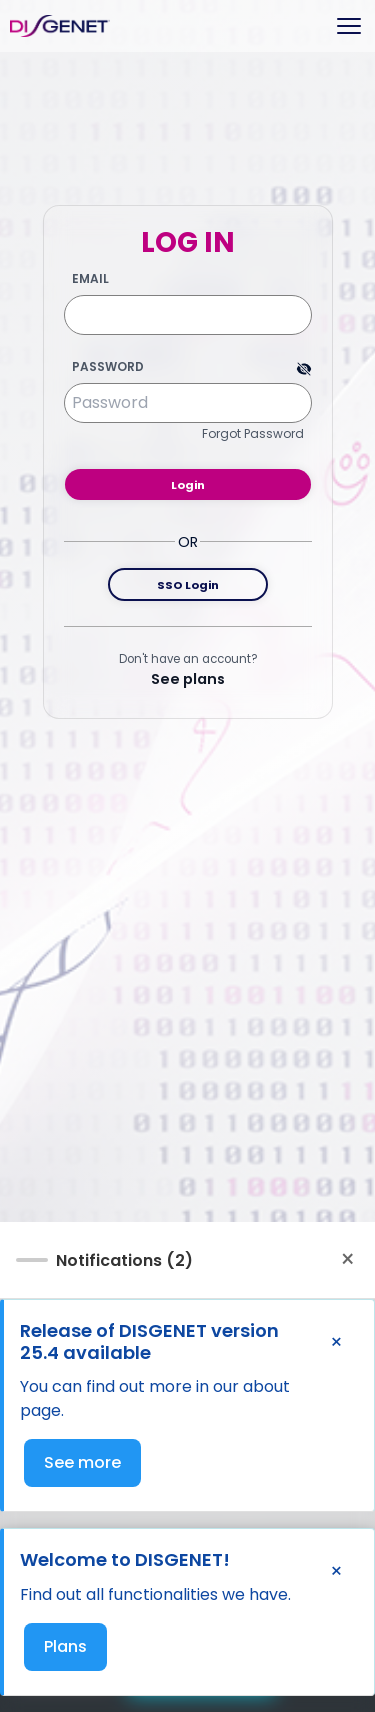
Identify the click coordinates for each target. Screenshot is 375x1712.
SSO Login (188, 585)
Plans (65, 1646)
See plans (188, 679)
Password (108, 367)
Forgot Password (253, 433)
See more (82, 1462)
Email (90, 279)
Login (188, 485)
